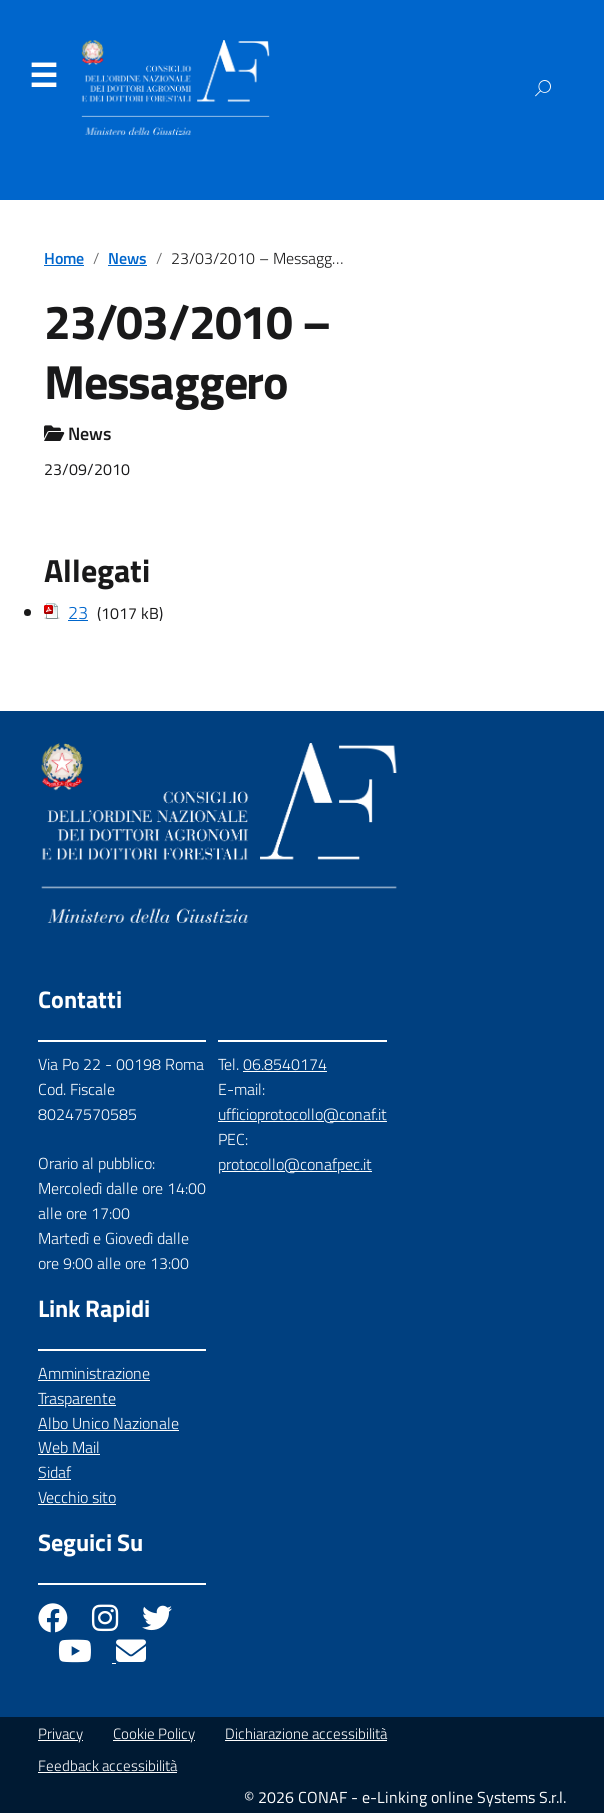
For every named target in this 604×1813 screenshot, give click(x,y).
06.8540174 (285, 1064)
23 (78, 612)
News (127, 258)
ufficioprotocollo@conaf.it (302, 1114)
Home (64, 258)
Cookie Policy (154, 1733)
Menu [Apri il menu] (43, 76)
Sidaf (54, 1472)
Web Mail (69, 1447)
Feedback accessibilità (107, 1765)
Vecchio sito (77, 1497)
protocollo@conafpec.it (295, 1164)
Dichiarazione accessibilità (306, 1733)
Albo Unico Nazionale (108, 1423)
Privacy (60, 1733)
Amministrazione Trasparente (94, 1385)
